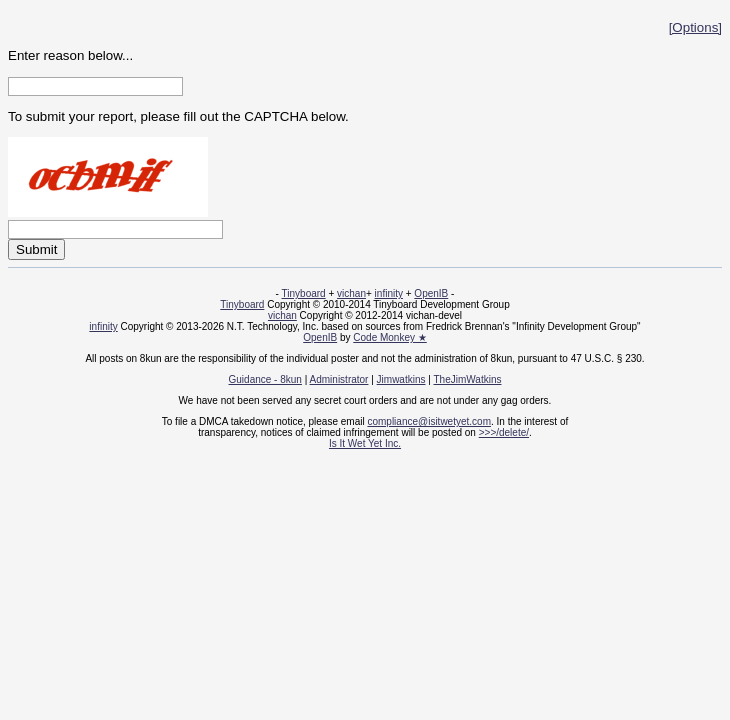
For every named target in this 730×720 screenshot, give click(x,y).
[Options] (695, 27)
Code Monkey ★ (389, 337)
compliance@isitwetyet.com (429, 421)
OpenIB (431, 293)
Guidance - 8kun (265, 379)
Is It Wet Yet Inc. (365, 443)
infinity (389, 293)
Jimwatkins (401, 379)
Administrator (339, 379)
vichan (351, 293)
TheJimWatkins (467, 379)
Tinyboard (304, 293)
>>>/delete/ (504, 432)
